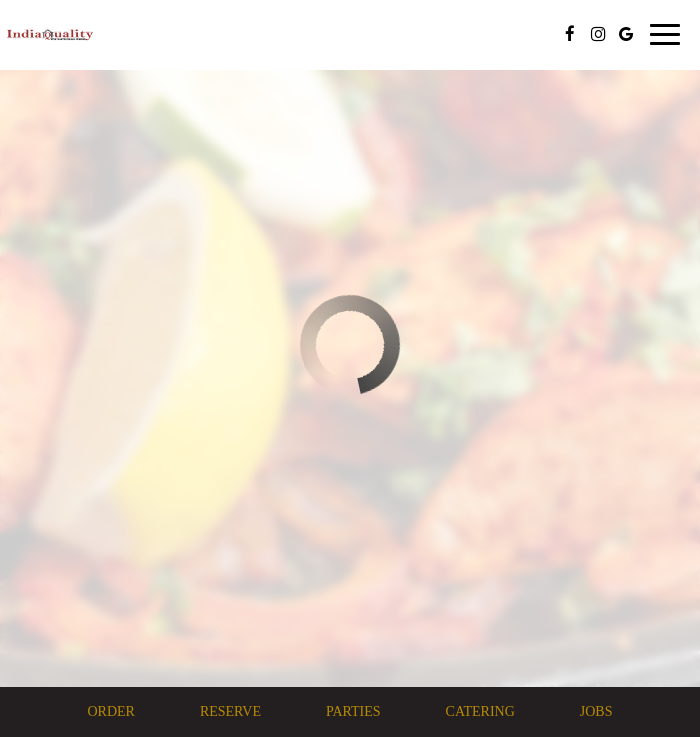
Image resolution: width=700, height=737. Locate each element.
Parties (353, 711)
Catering (480, 711)
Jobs (596, 711)
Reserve (230, 711)
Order (110, 711)
